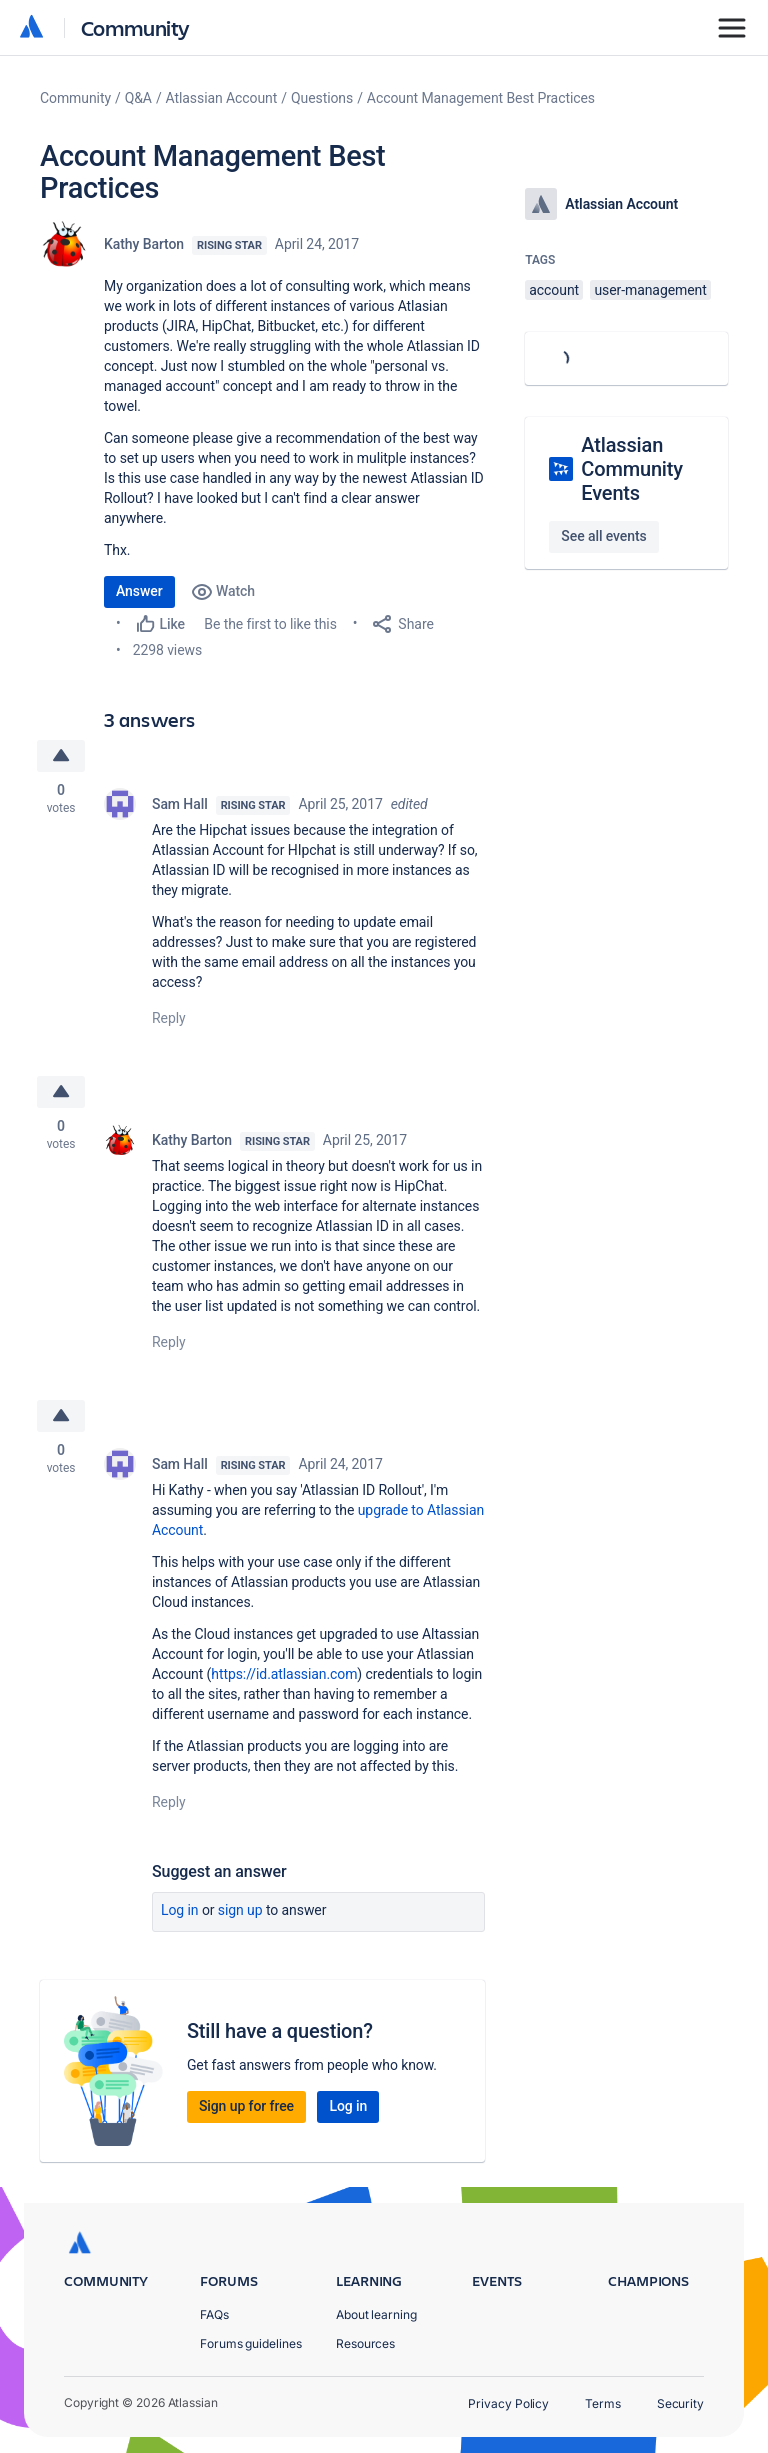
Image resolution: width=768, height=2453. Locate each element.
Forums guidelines (251, 2343)
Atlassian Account (222, 98)
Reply (169, 1018)
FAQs (214, 2314)
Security (680, 2403)
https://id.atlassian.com (284, 1674)
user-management (650, 290)
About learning (376, 2314)
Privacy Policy (508, 2403)
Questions (322, 98)
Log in (180, 1910)
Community (135, 27)
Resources (365, 2343)
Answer (139, 591)
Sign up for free (246, 2106)
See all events (603, 536)
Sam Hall (180, 804)
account (554, 290)
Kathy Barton (144, 244)
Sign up (240, 1910)
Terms (603, 2403)
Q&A (138, 98)
